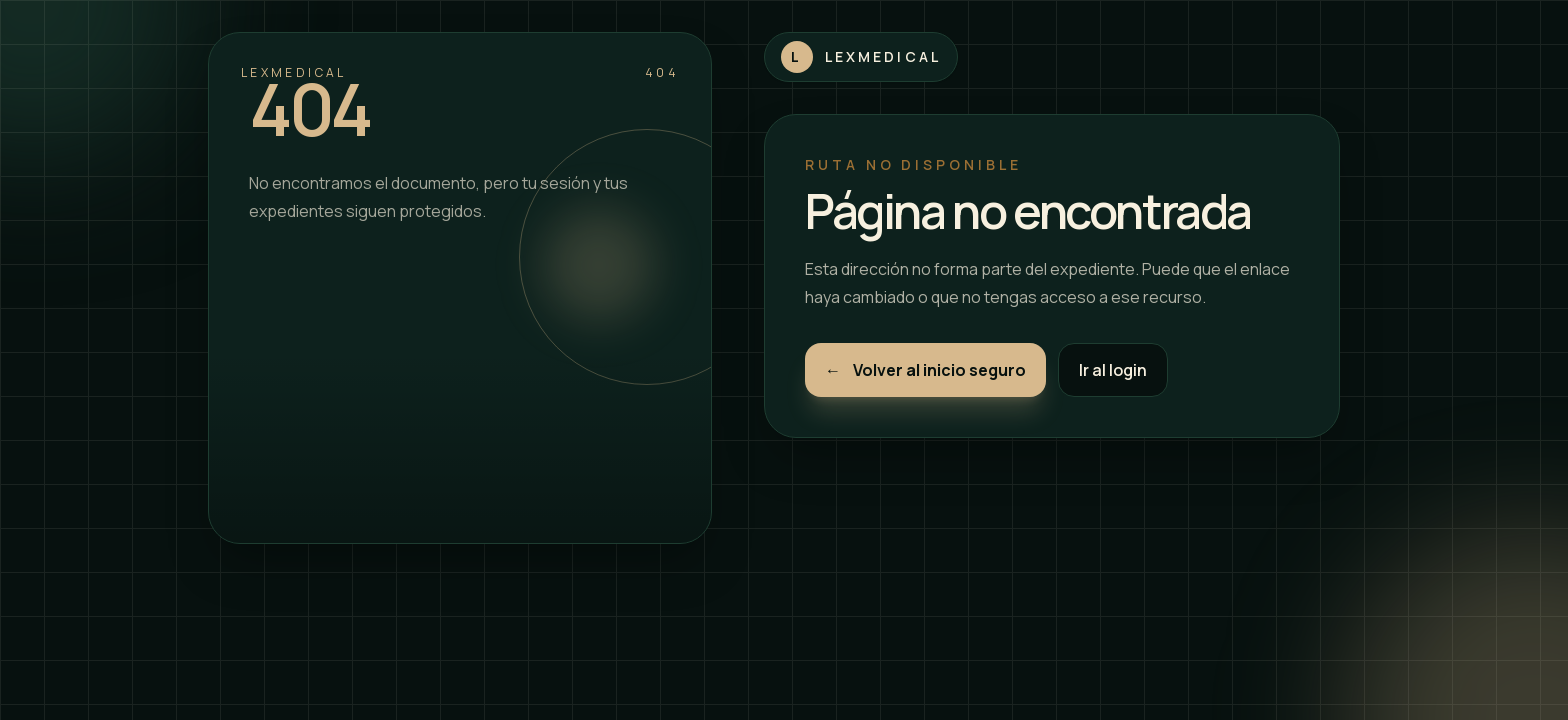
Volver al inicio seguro (925, 370)
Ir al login (1113, 370)
